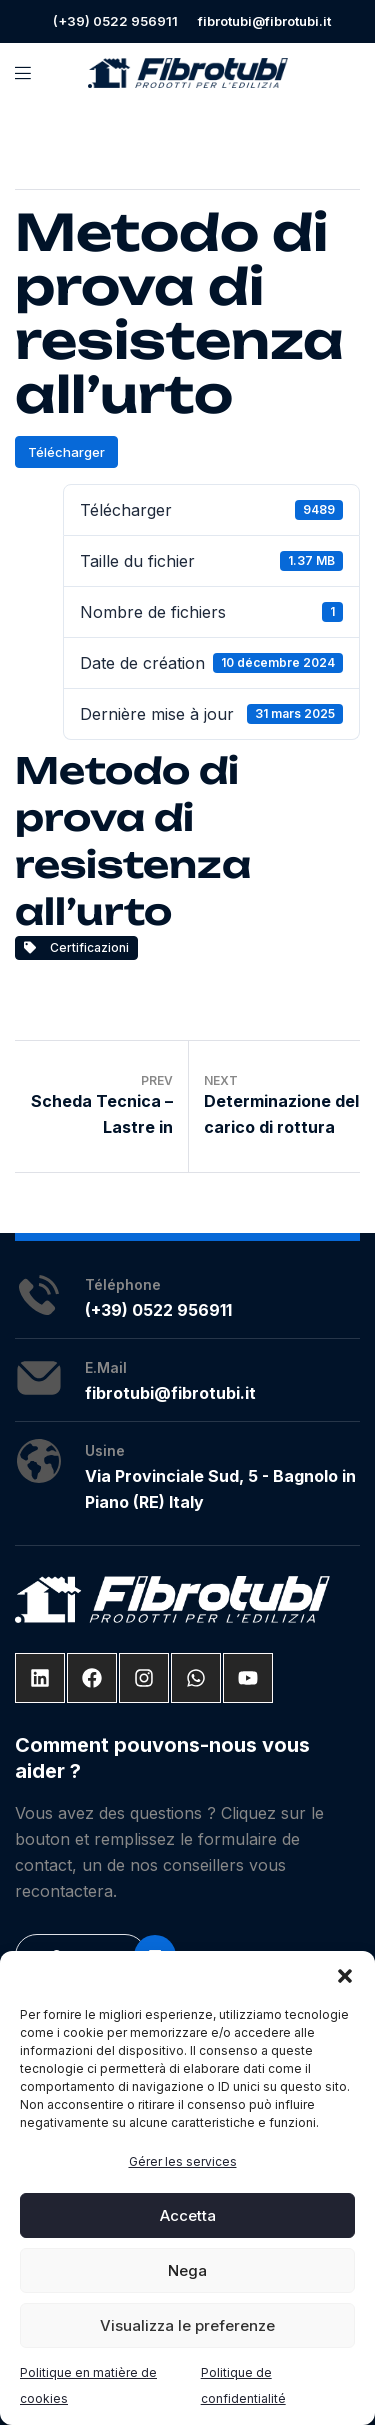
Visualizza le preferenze (187, 2325)
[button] (345, 1976)
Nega (187, 2270)
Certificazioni (76, 947)
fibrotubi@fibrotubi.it (264, 21)
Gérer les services (183, 2161)
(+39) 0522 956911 (115, 21)
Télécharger (66, 452)
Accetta (188, 2215)
